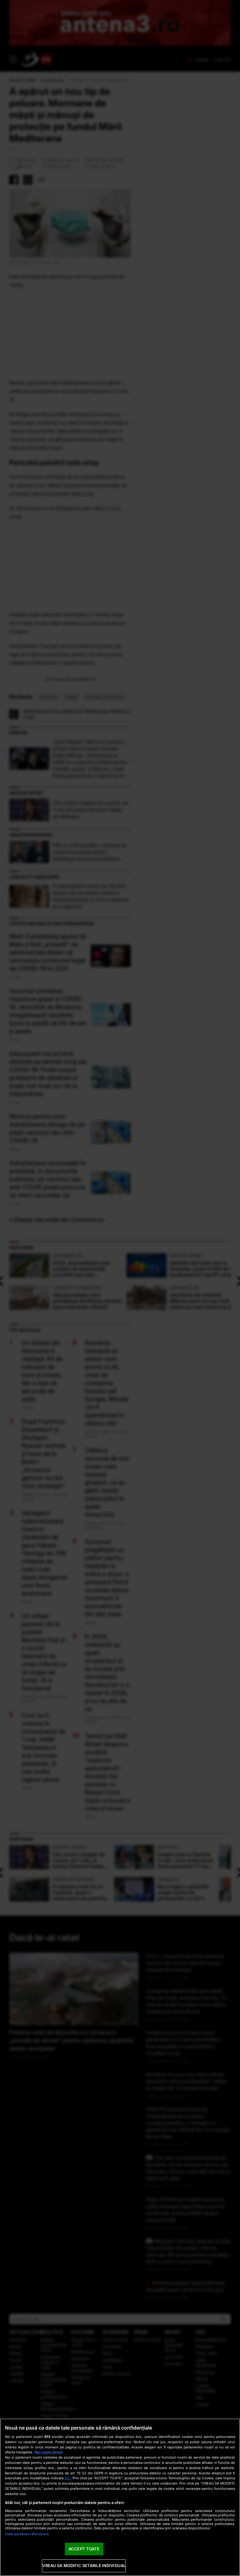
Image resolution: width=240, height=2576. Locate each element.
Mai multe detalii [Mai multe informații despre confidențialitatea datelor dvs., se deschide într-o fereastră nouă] (49, 2452)
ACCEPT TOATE (84, 2548)
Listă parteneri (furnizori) (27, 2534)
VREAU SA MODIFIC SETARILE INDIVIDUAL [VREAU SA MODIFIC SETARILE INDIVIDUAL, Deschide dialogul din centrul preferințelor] (84, 2565)
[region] (120, 2497)
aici (67, 2478)
